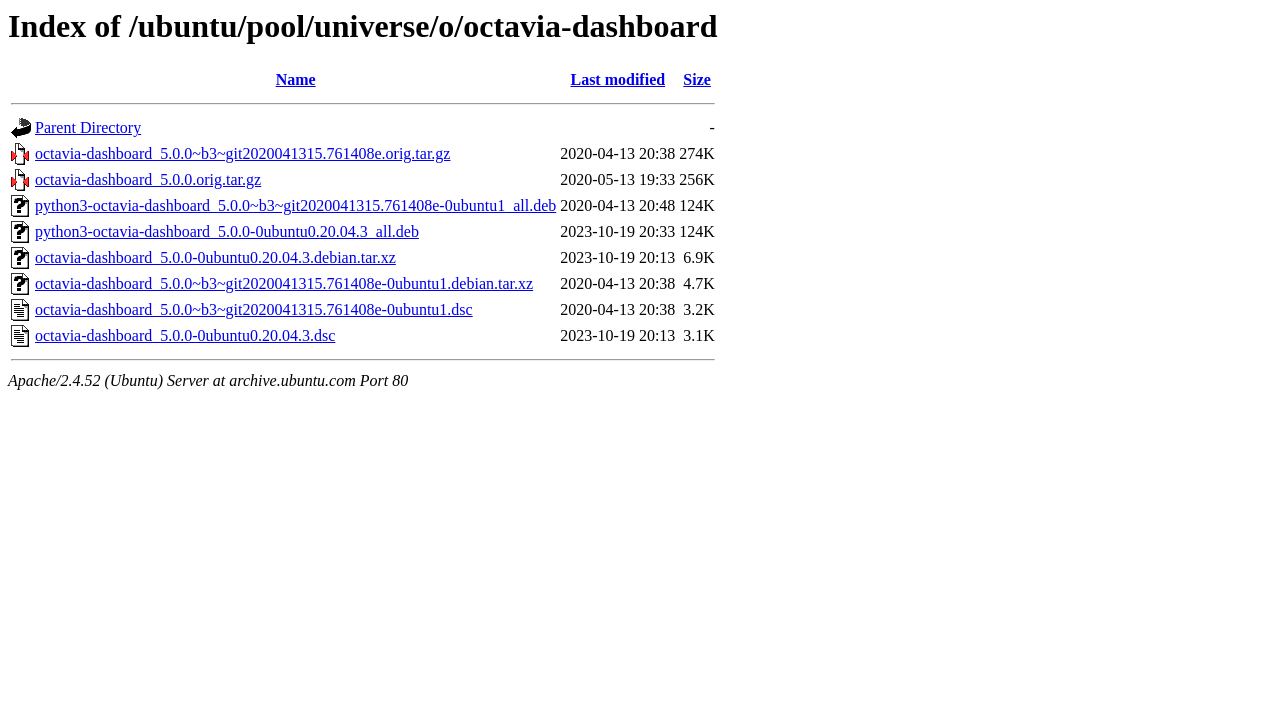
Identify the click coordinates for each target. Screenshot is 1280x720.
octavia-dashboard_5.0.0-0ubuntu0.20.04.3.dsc (185, 335)
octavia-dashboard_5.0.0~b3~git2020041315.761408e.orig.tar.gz (242, 153)
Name (296, 79)
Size (697, 79)
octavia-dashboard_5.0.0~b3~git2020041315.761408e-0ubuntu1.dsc (254, 309)
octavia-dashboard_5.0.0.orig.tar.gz (148, 179)
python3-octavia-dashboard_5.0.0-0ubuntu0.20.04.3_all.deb (227, 231)
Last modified (617, 79)
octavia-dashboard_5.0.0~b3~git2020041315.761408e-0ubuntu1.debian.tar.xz (284, 283)
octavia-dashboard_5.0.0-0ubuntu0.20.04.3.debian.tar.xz (215, 257)
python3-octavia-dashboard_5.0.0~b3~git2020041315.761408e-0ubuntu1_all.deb (295, 205)
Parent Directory (88, 127)
